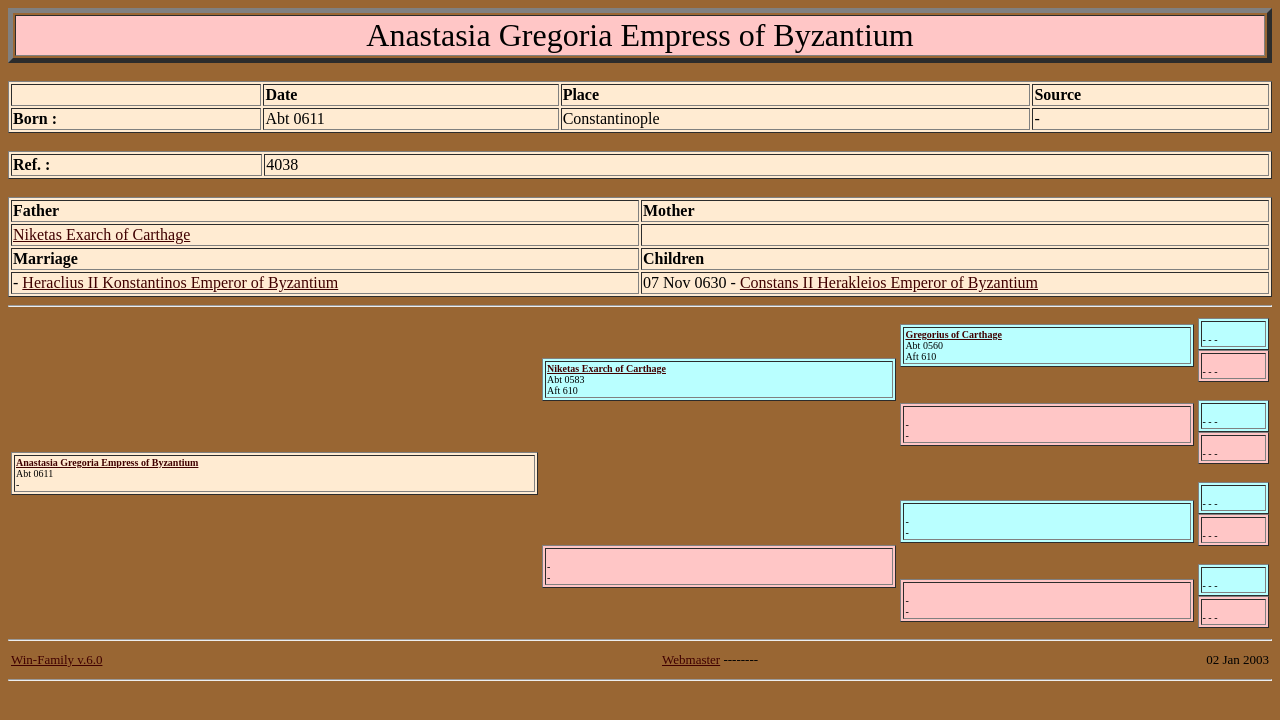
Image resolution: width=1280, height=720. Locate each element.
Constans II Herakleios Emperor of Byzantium (889, 282)
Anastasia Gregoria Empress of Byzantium (107, 462)
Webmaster (691, 659)
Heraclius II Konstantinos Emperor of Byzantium (180, 282)
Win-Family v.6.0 (56, 659)
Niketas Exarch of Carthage (101, 234)
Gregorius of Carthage (953, 334)
